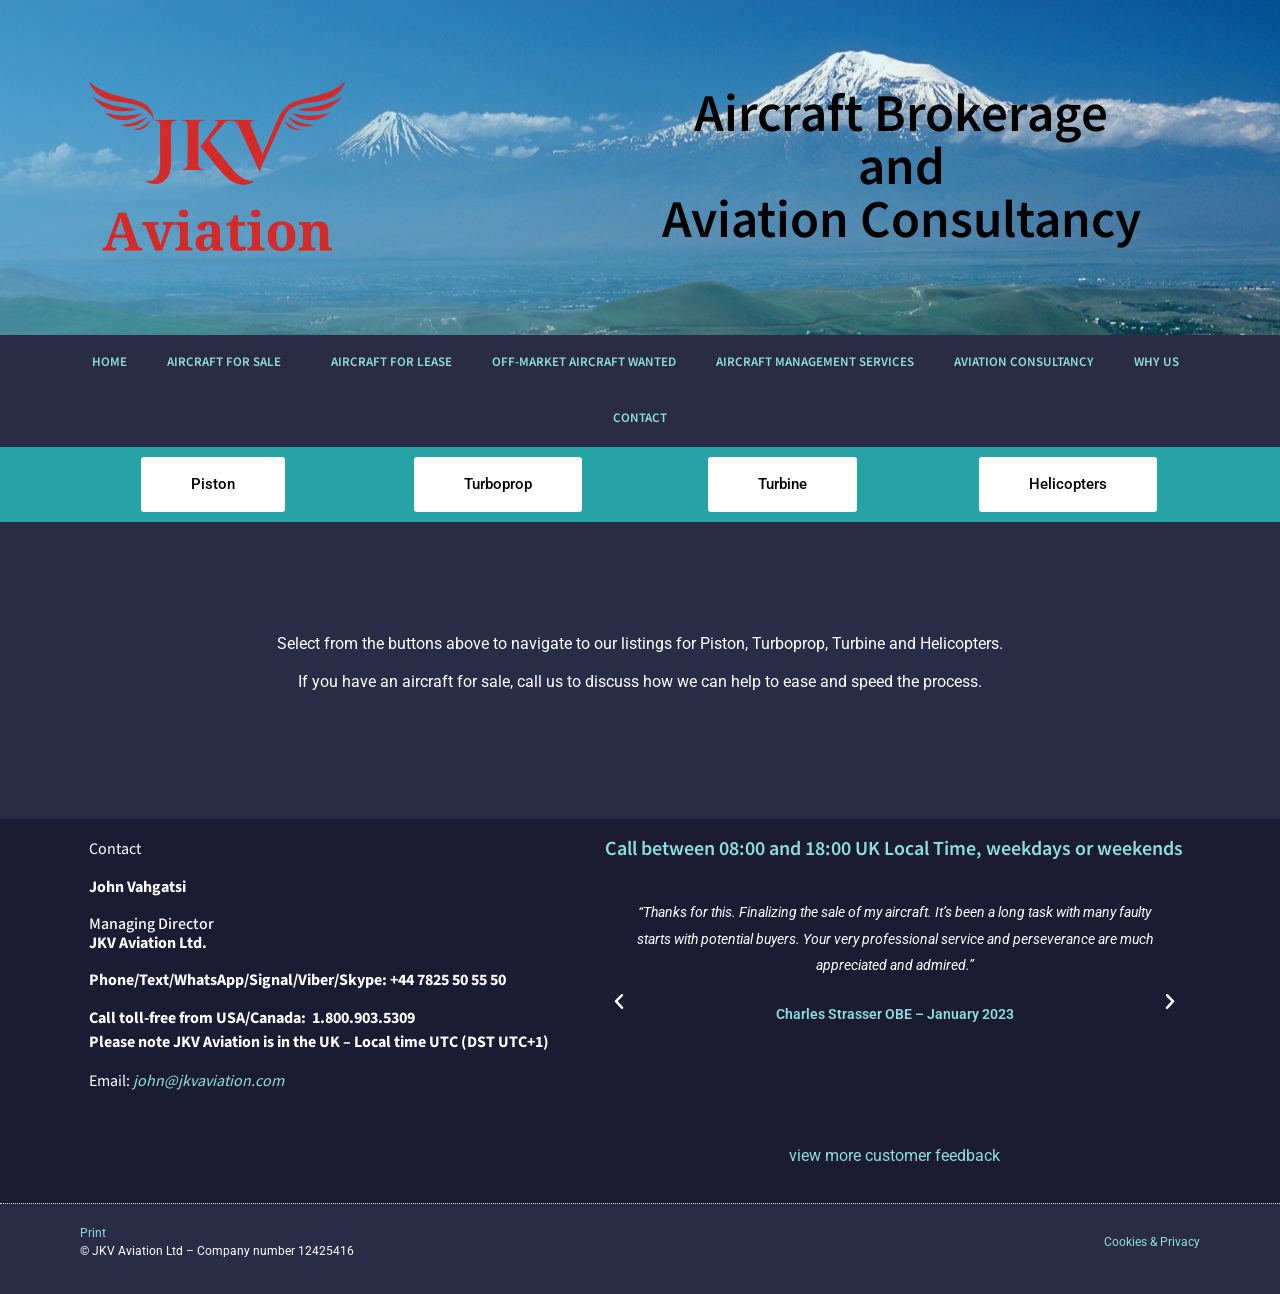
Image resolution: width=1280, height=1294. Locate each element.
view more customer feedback (894, 1155)
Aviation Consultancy (1024, 362)
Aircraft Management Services (815, 362)
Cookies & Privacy (1152, 1242)
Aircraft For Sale (229, 363)
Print (93, 1233)
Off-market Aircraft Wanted (584, 362)
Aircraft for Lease (391, 362)
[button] (619, 1002)
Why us (1161, 363)
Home (109, 362)
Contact (640, 418)
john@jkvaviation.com (208, 1081)
